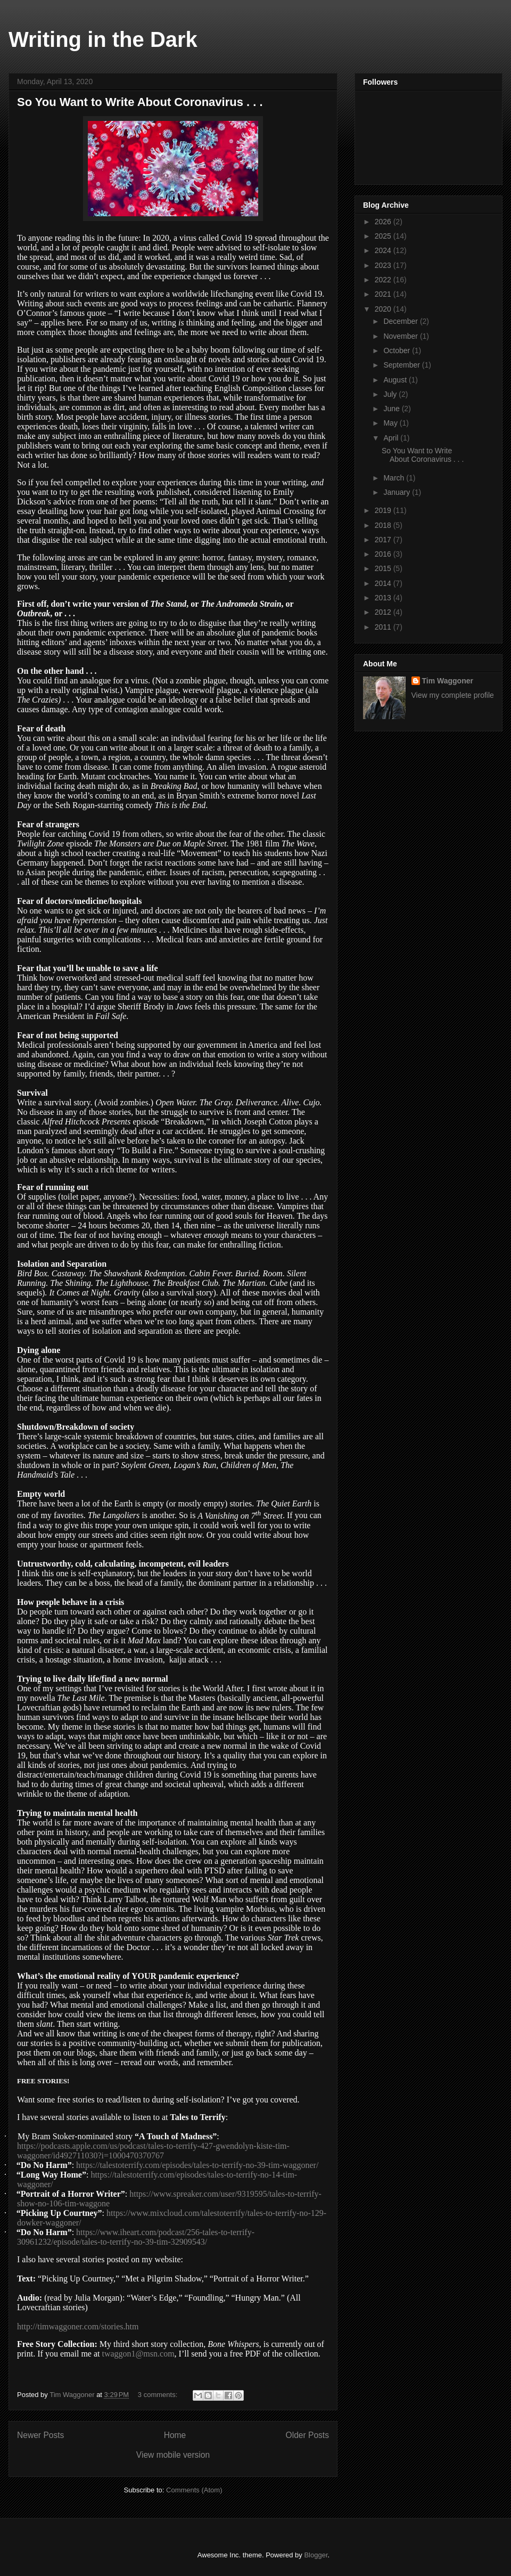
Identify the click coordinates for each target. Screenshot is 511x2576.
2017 (384, 539)
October (397, 350)
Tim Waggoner (447, 680)
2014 (384, 583)
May (391, 423)
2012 (384, 612)
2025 (384, 236)
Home (175, 2435)
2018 (384, 525)
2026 (384, 221)
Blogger (315, 2555)
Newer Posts (40, 2435)
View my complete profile (452, 695)
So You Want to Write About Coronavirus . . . (140, 102)
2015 (384, 568)
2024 (384, 250)
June (392, 408)
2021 (384, 294)
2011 (384, 627)
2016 (384, 554)
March (394, 478)
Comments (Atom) (194, 2490)
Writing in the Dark (103, 39)
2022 (384, 279)
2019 (384, 510)
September (402, 365)
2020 (384, 309)
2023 (384, 265)
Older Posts (307, 2435)
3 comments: (158, 2395)
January (397, 492)
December (401, 321)
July (391, 394)
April (391, 438)
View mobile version (173, 2454)
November (401, 336)
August (395, 380)
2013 (384, 597)
